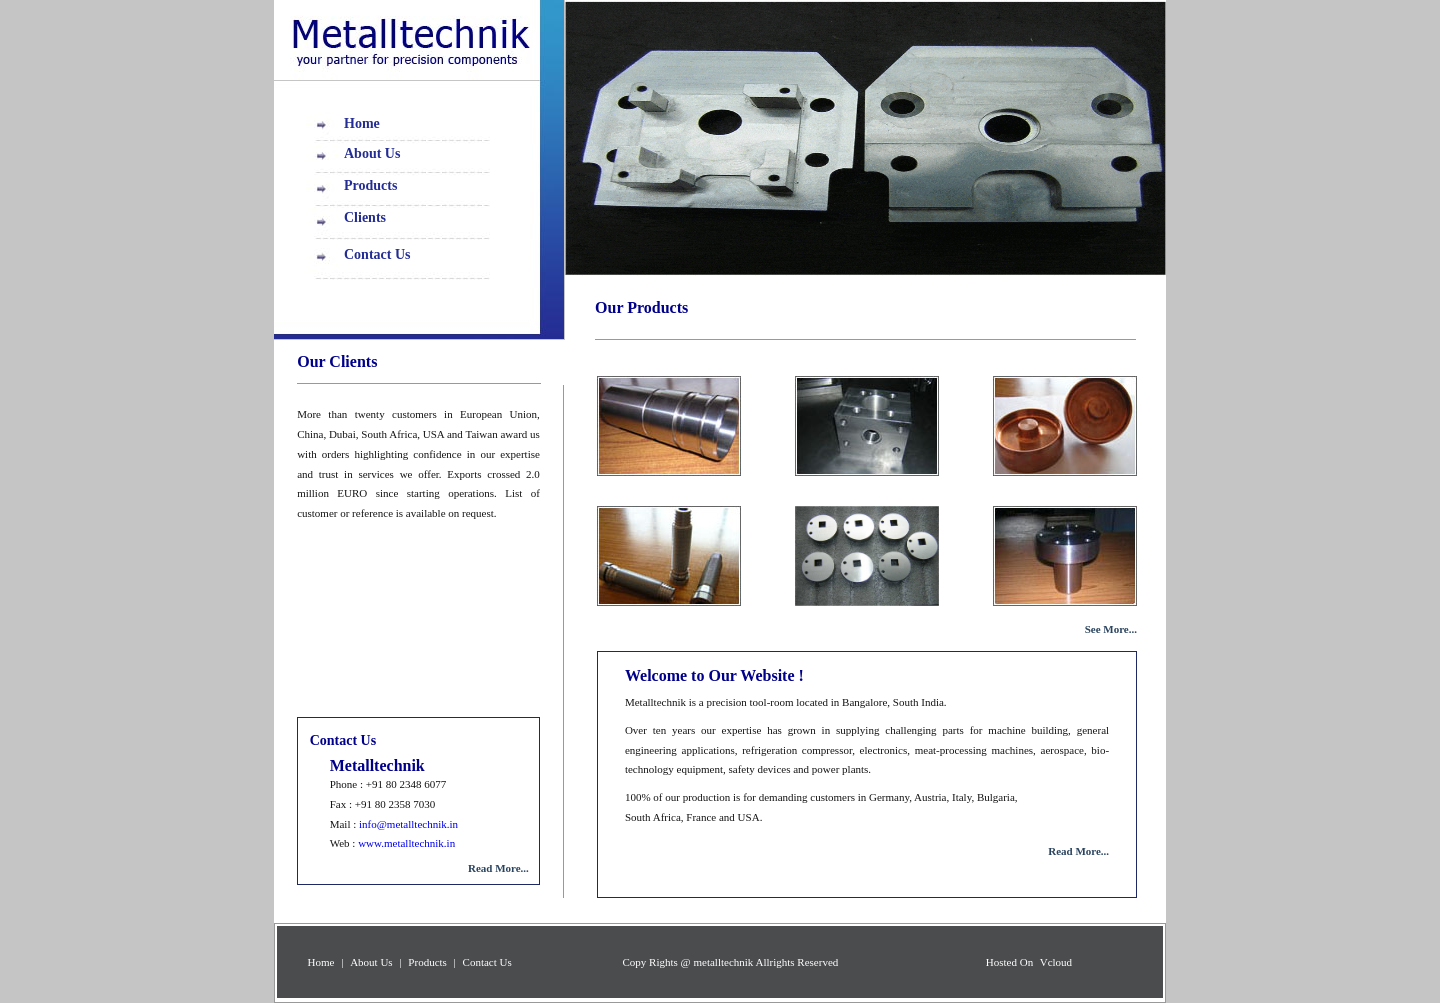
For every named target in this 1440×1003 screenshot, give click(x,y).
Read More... (1078, 851)
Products (370, 185)
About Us (372, 153)
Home (362, 123)
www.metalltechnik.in (406, 843)
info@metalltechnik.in (407, 824)
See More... (1111, 629)
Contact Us (377, 254)
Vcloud (1054, 962)
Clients (365, 217)
